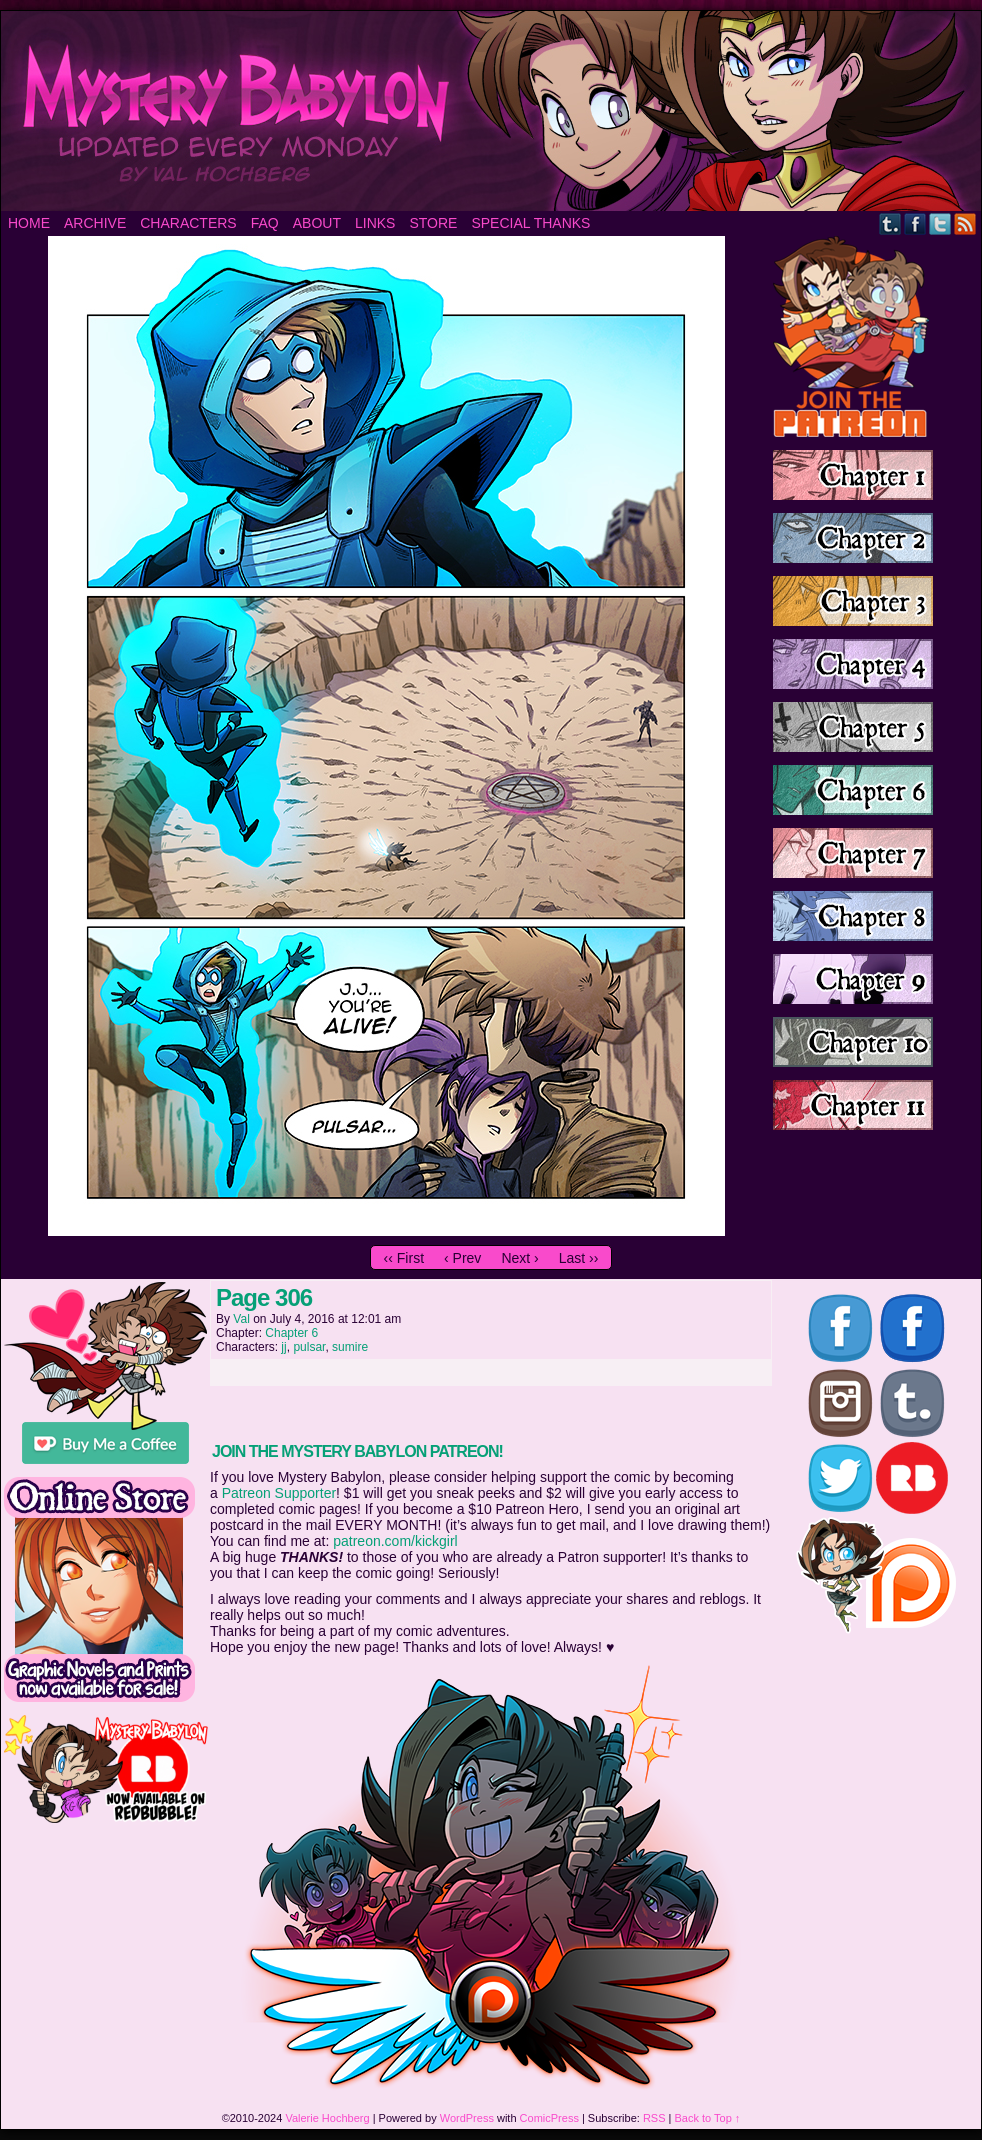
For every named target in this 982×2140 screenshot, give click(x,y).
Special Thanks (530, 223)
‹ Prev (462, 1258)
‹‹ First (404, 1258)
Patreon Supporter (279, 1493)
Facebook (915, 223)
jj (283, 1347)
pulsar (309, 1347)
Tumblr (890, 223)
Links (375, 223)
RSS (965, 223)
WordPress (467, 2118)
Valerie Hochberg (327, 2118)
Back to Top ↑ (708, 2118)
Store (433, 223)
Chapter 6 (291, 1333)
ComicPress (549, 2118)
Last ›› (579, 1258)
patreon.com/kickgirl (395, 1541)
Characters (188, 223)
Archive (95, 223)
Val (241, 1319)
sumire (350, 1347)
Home (29, 223)
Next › (519, 1258)
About (317, 223)
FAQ (265, 223)
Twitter (940, 223)
